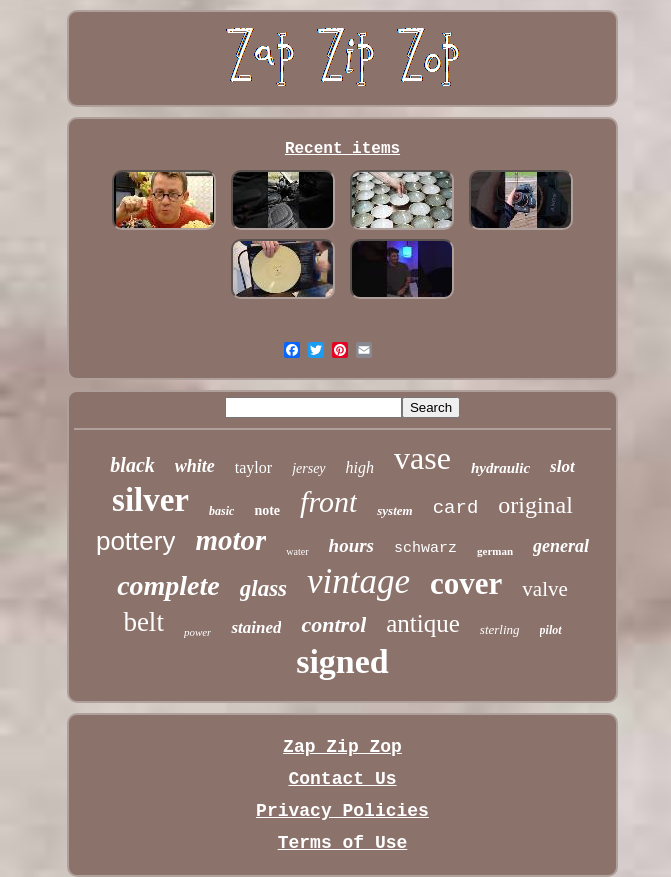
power (198, 632)
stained (256, 627)
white (195, 466)
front (328, 501)
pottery (136, 541)
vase (422, 458)
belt (143, 622)
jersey (308, 468)
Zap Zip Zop (342, 747)
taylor (253, 467)
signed (342, 661)
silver (150, 500)
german (495, 551)
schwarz (425, 548)
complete (168, 585)
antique (423, 623)
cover (466, 583)
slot (562, 466)
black (132, 465)
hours (351, 545)
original (535, 505)
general (561, 546)
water (297, 551)
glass (263, 588)
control (333, 624)
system (394, 510)
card (456, 508)
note (267, 510)
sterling (500, 629)
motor (230, 540)
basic (221, 511)
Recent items (342, 149)
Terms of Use (343, 843)
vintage (358, 581)
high (360, 467)
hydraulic (500, 468)
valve (544, 589)
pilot (551, 630)
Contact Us (342, 779)
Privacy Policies (342, 811)
